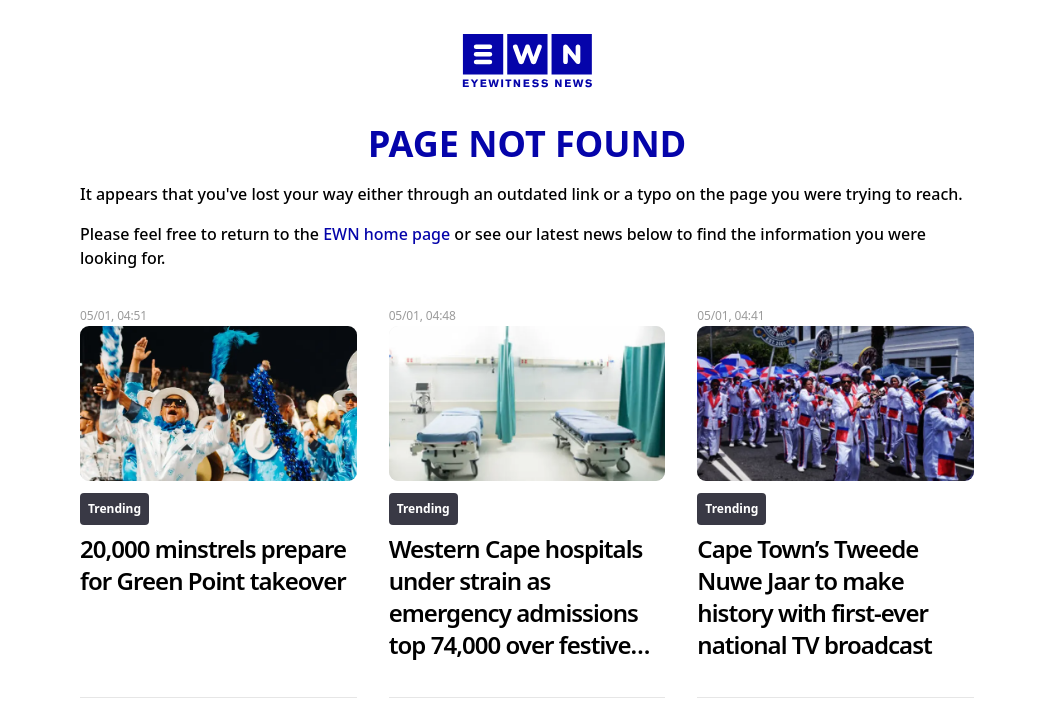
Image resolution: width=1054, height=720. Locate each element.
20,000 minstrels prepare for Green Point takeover (213, 564)
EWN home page (386, 234)
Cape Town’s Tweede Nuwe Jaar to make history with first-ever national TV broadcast (814, 596)
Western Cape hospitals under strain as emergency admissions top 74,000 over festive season (520, 612)
